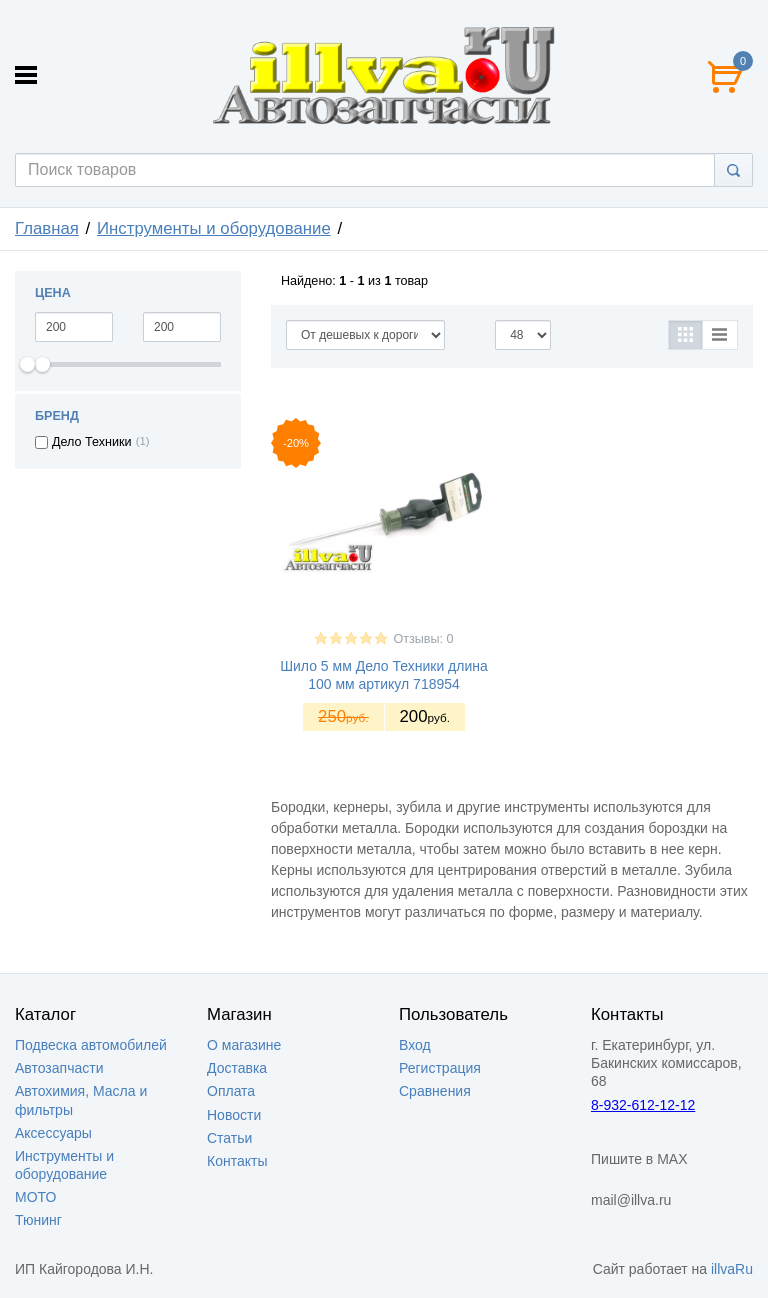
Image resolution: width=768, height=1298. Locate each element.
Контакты (237, 1161)
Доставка (237, 1068)
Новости (234, 1115)
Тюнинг (38, 1220)
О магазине (244, 1045)
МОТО (35, 1197)
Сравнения (435, 1091)
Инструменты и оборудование (214, 228)
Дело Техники (92, 442)
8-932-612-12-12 (643, 1105)
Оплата (231, 1091)
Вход (415, 1045)
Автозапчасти (59, 1068)
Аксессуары (53, 1133)
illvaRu (732, 1269)
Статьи (229, 1138)
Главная (47, 228)
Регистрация (440, 1068)
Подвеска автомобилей (91, 1045)
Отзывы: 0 (423, 639)
